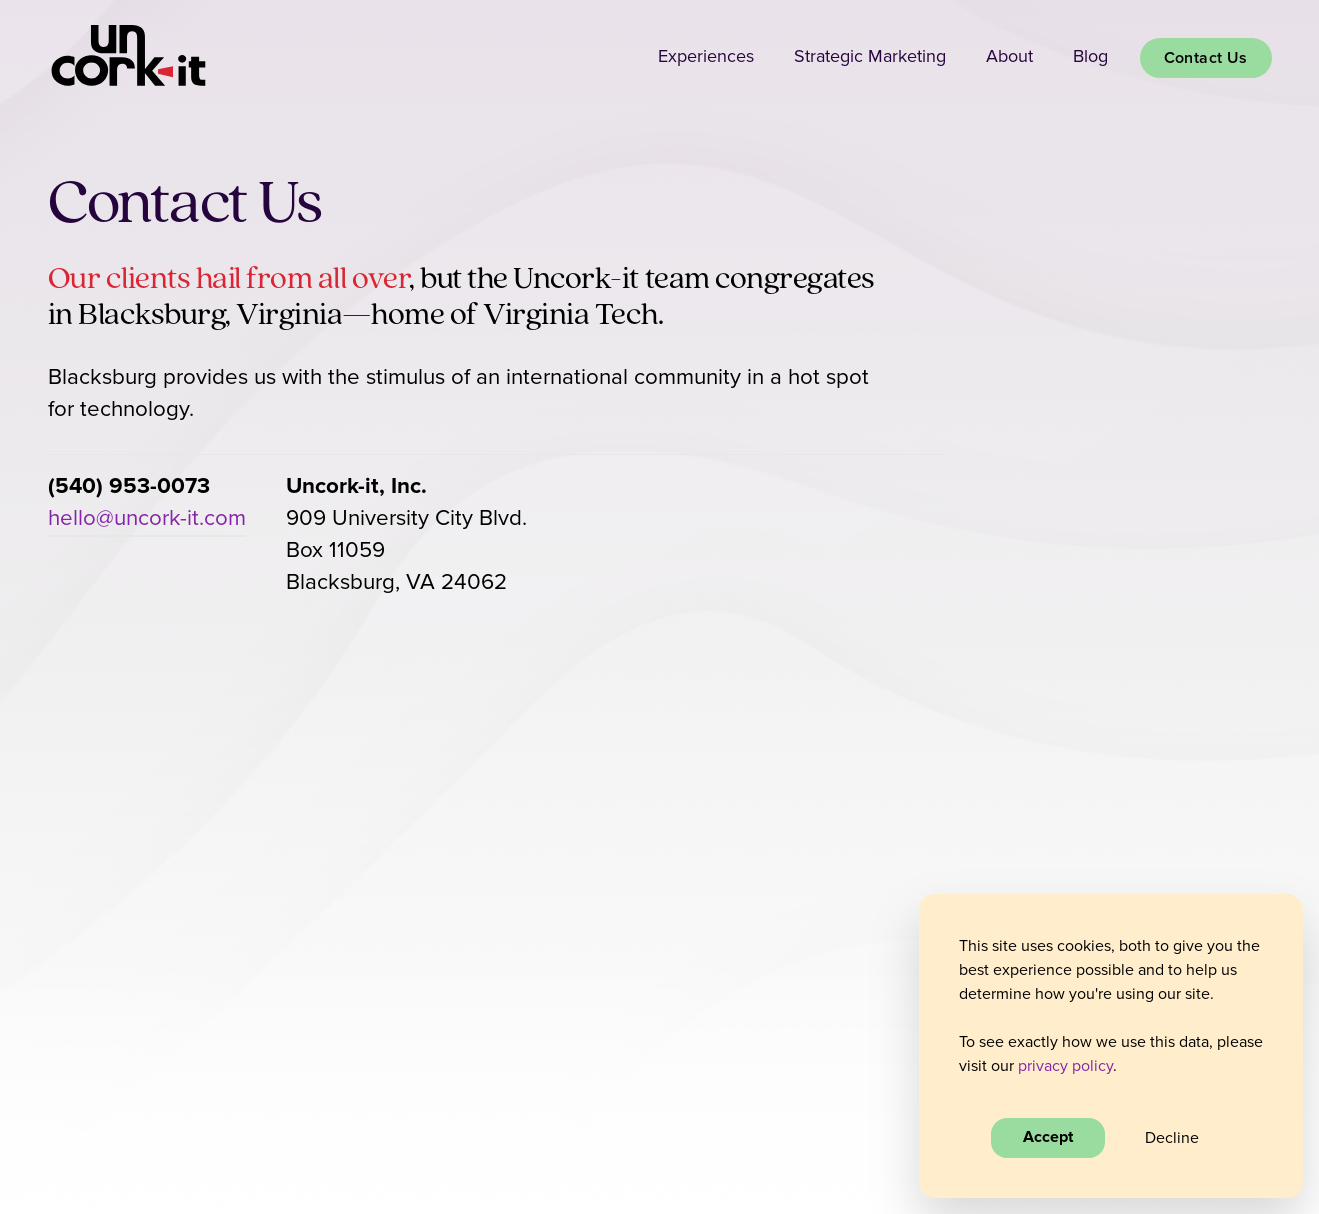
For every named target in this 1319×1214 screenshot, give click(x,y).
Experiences (706, 57)
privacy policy (1065, 1066)
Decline (1172, 1138)
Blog (1090, 57)
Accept (1048, 1137)
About (1009, 57)
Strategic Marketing (870, 57)
